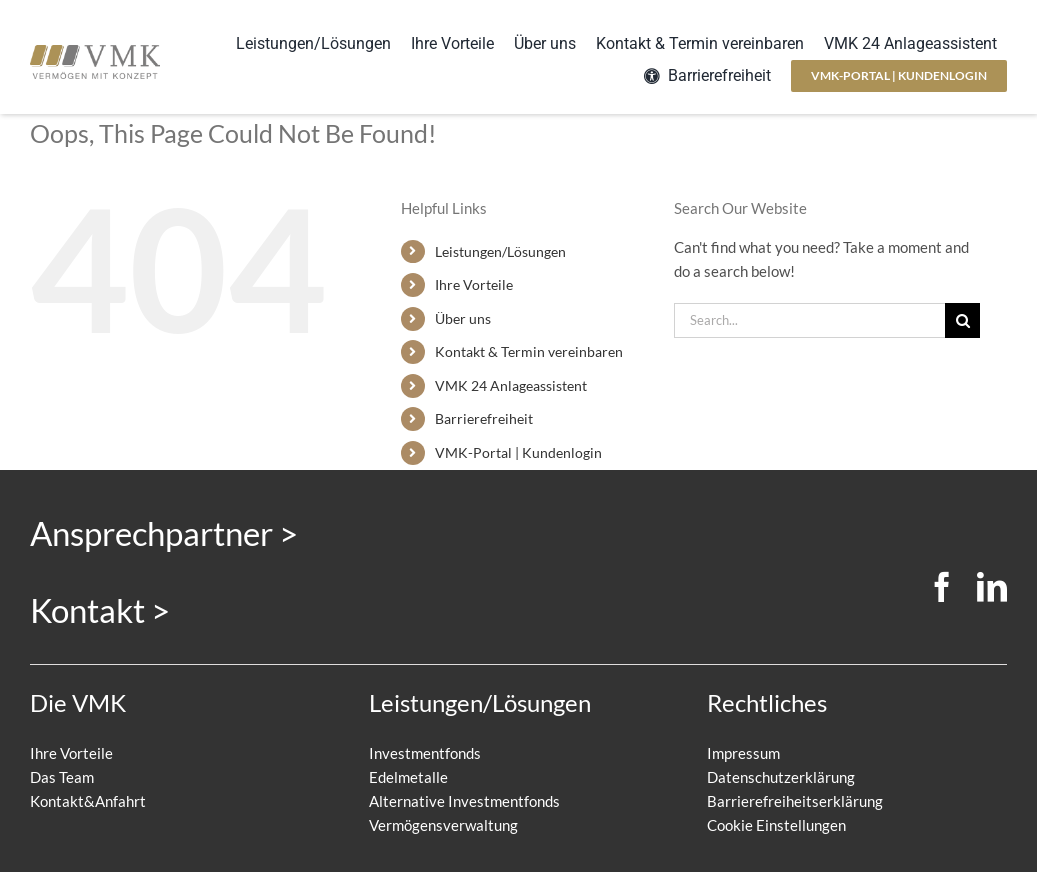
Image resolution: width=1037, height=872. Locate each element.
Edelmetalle (408, 777)
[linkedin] (992, 587)
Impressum (743, 753)
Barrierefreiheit (484, 418)
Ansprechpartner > (164, 533)
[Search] (962, 320)
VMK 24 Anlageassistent (511, 385)
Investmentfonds (425, 753)
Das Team (62, 777)
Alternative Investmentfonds (464, 801)
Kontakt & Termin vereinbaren (529, 351)
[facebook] (942, 587)
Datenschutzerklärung (781, 777)
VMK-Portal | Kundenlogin (518, 452)
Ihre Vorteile (474, 284)
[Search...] (809, 320)
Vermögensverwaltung (443, 825)
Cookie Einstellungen (776, 825)
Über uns (463, 318)
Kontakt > (100, 610)
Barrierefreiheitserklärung (795, 801)
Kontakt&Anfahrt (88, 801)
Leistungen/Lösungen (500, 251)
